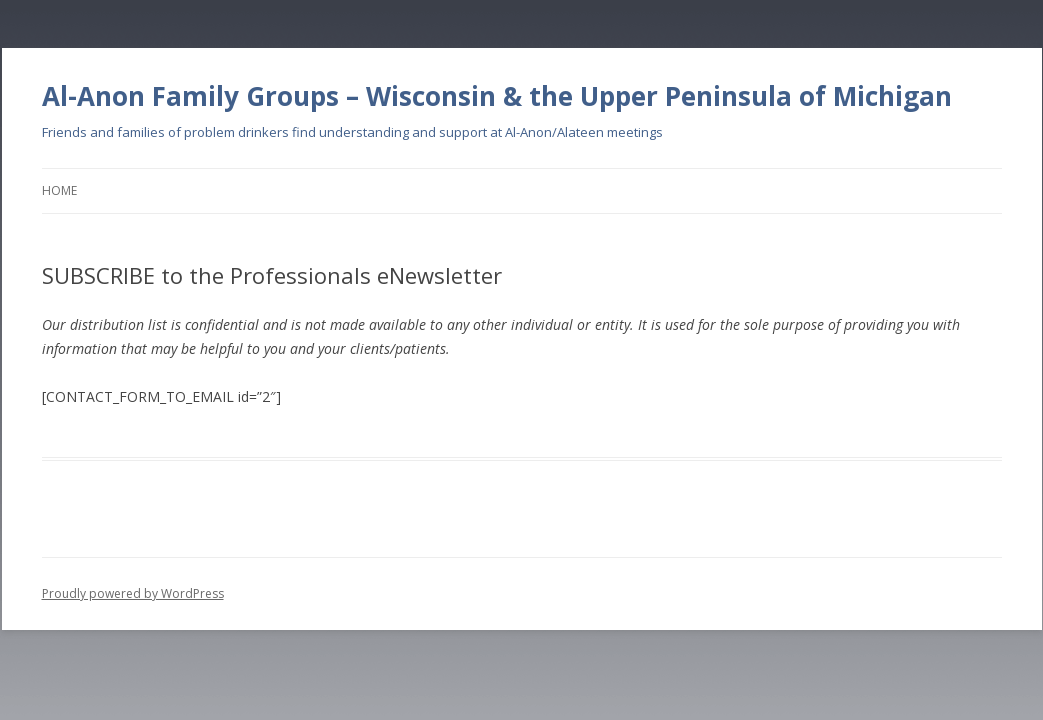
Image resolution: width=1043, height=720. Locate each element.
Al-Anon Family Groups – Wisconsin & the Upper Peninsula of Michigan (497, 96)
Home (59, 190)
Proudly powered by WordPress (133, 593)
